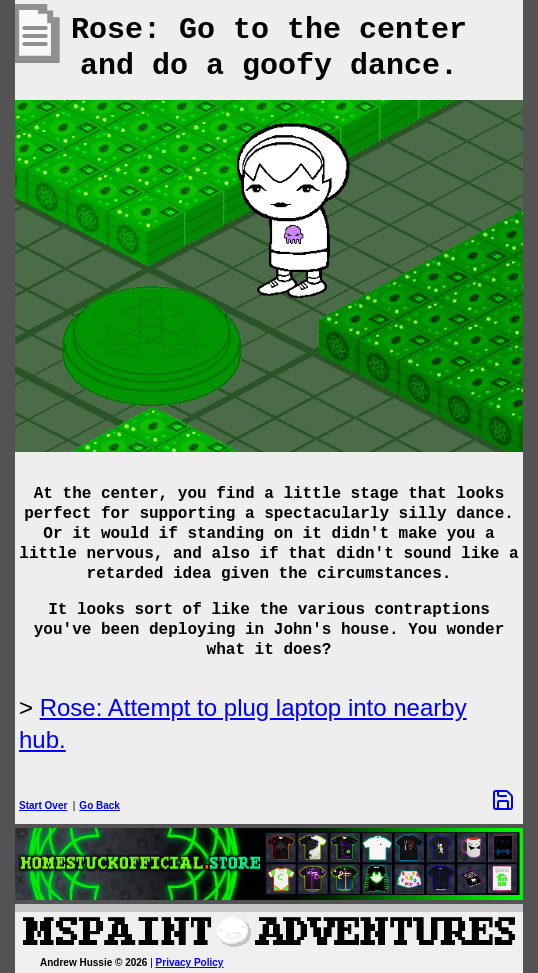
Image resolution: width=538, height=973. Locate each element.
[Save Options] (503, 800)
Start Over (43, 805)
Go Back (99, 805)
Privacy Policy (190, 962)
